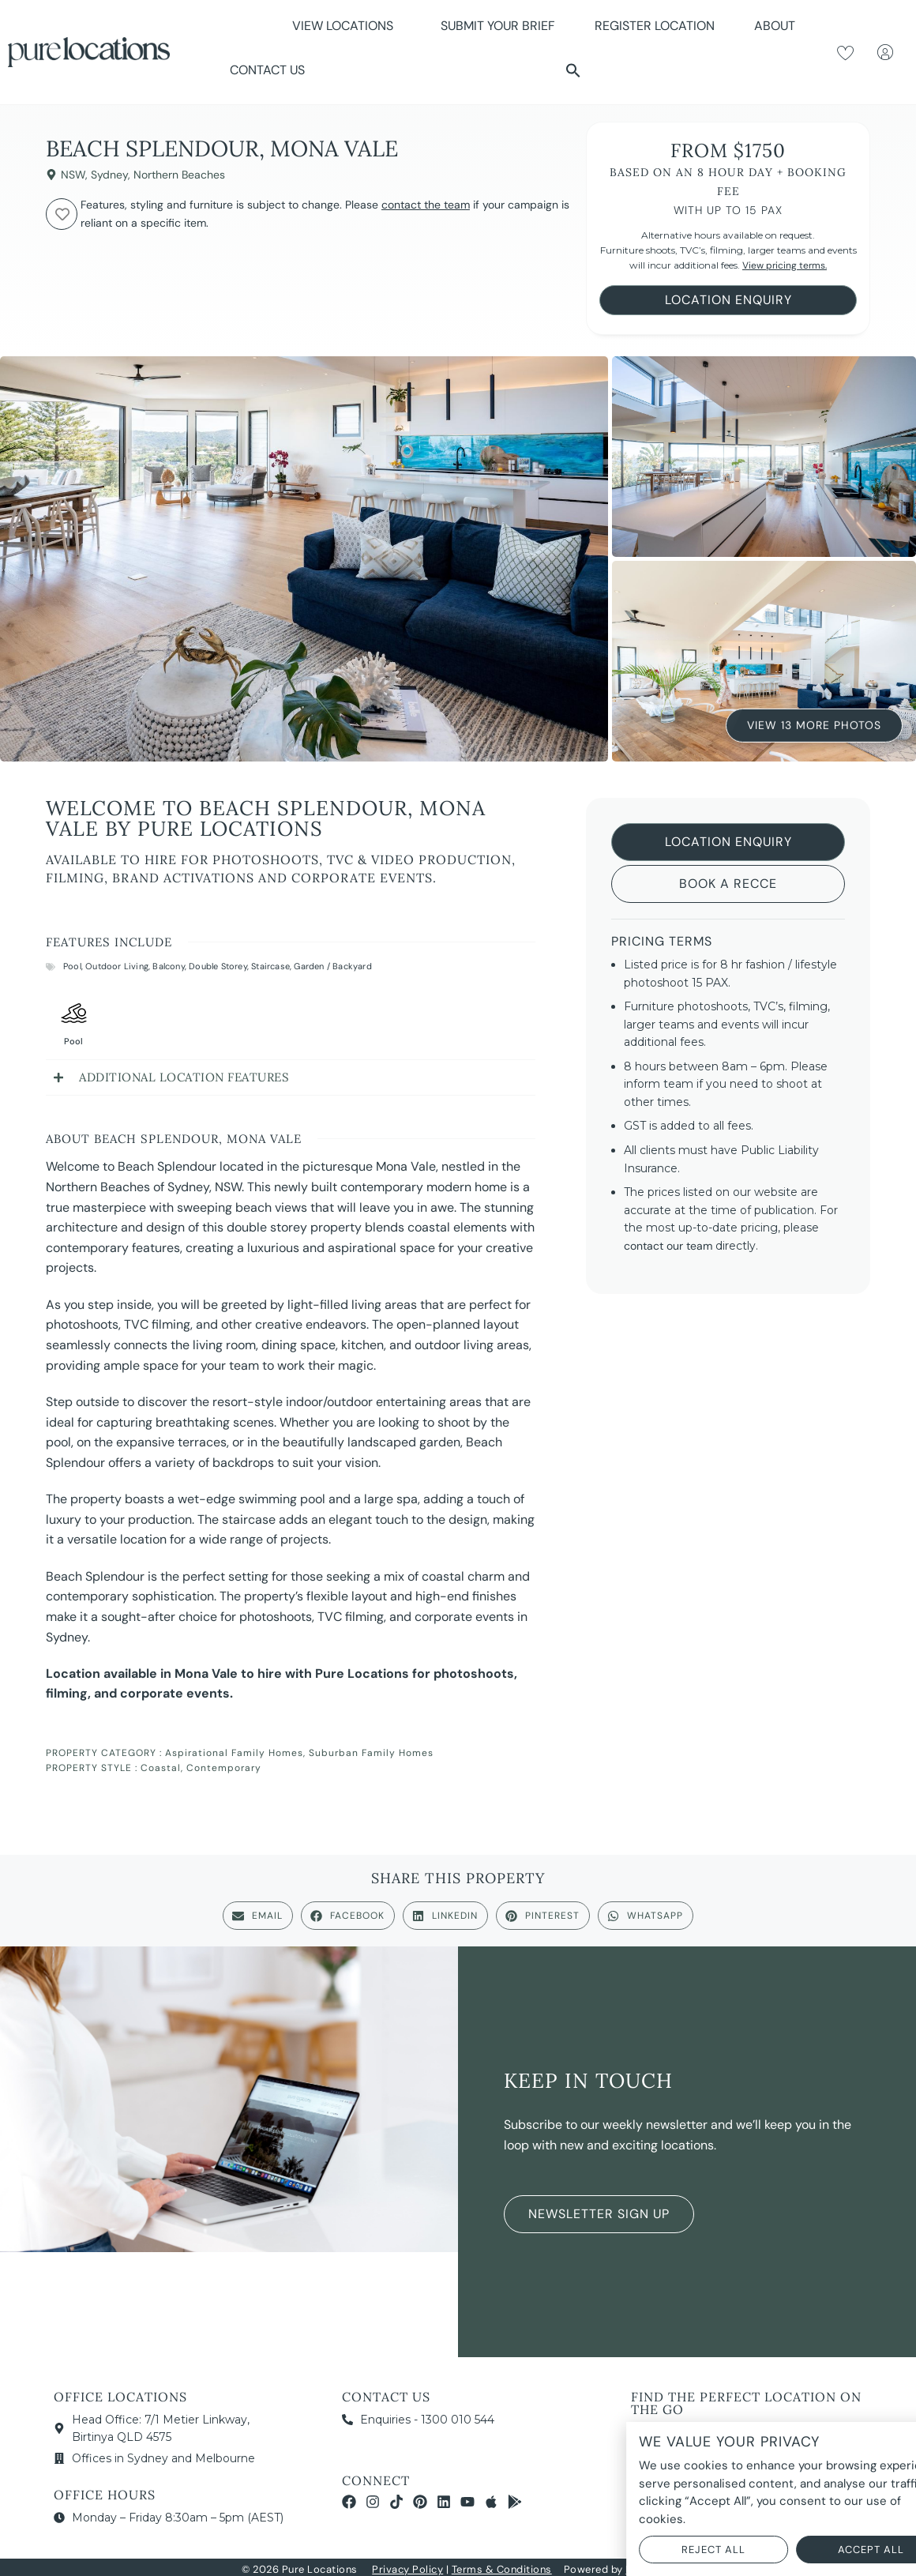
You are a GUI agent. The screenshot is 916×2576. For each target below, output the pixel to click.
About (778, 25)
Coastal (161, 1768)
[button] (573, 70)
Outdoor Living (116, 966)
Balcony (168, 966)
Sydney (109, 174)
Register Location (655, 25)
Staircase (270, 966)
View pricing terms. (784, 265)
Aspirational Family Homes (234, 1753)
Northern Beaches (179, 174)
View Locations (346, 25)
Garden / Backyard (332, 966)
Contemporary (223, 1768)
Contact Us (267, 70)
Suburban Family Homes (371, 1753)
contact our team (668, 1246)
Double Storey (218, 966)
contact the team (425, 204)
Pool (72, 966)
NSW (73, 174)
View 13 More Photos (814, 724)
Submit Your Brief (498, 25)
